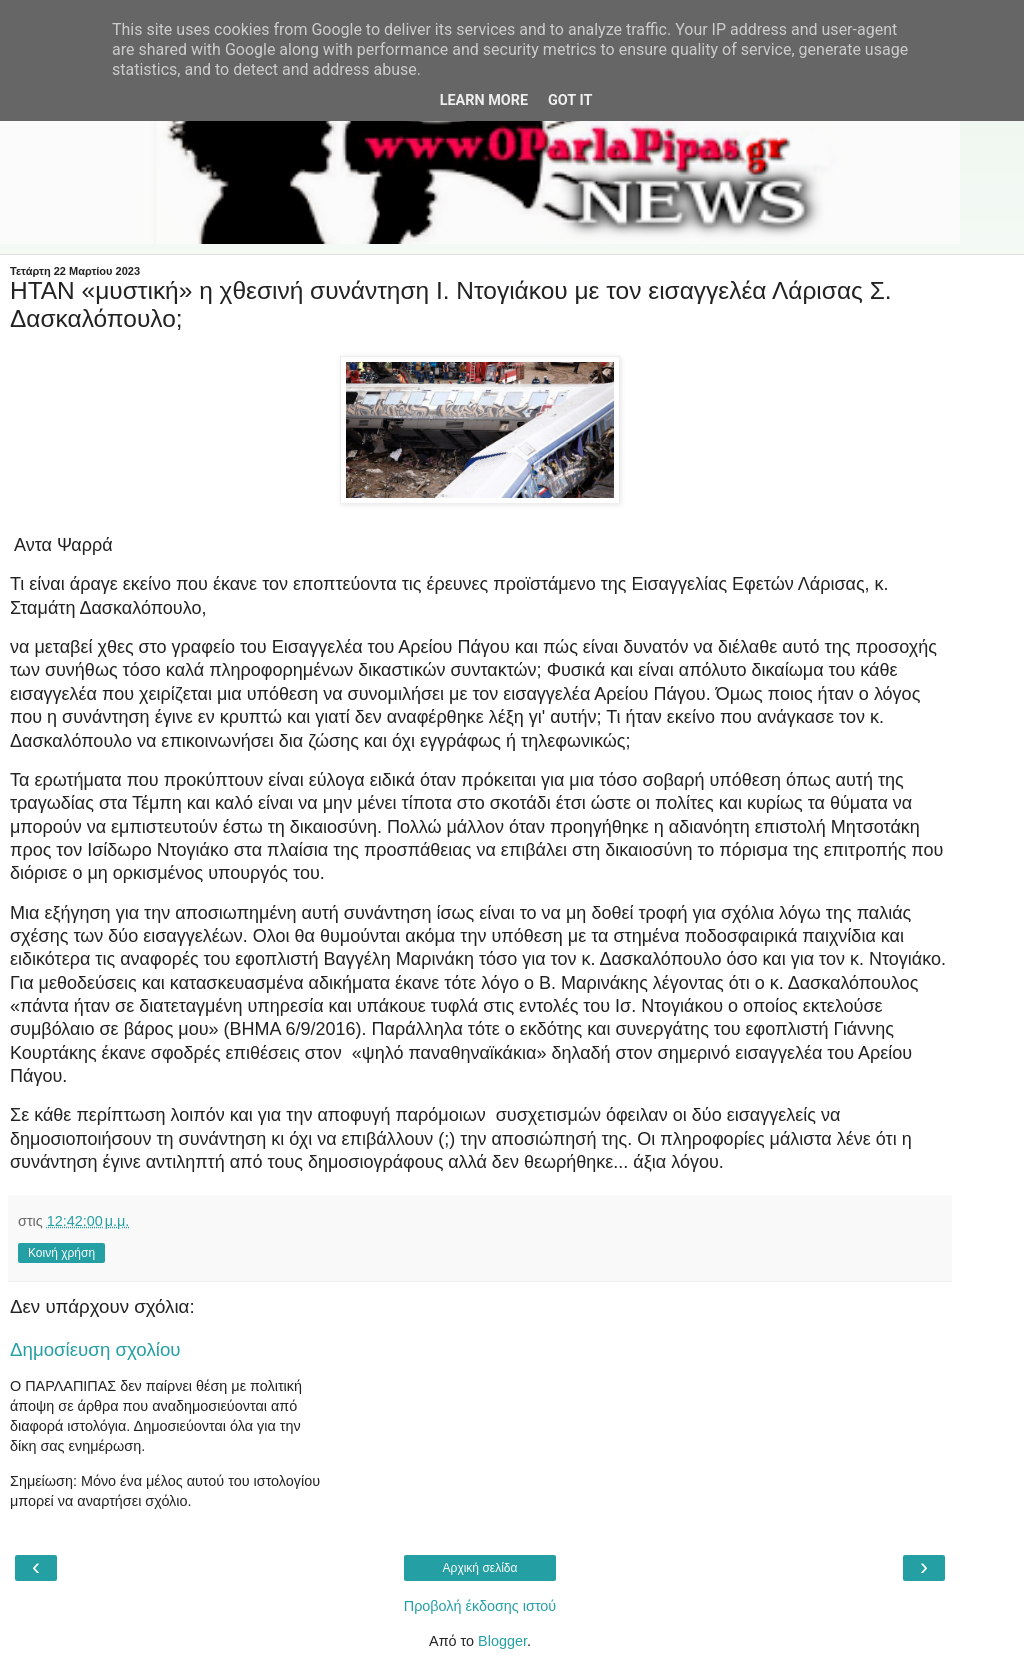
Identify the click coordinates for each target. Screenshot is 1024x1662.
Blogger (502, 1641)
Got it (570, 100)
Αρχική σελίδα (480, 1568)
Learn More (484, 100)
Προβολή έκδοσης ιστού (480, 1606)
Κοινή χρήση (61, 1253)
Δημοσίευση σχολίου (95, 1349)
